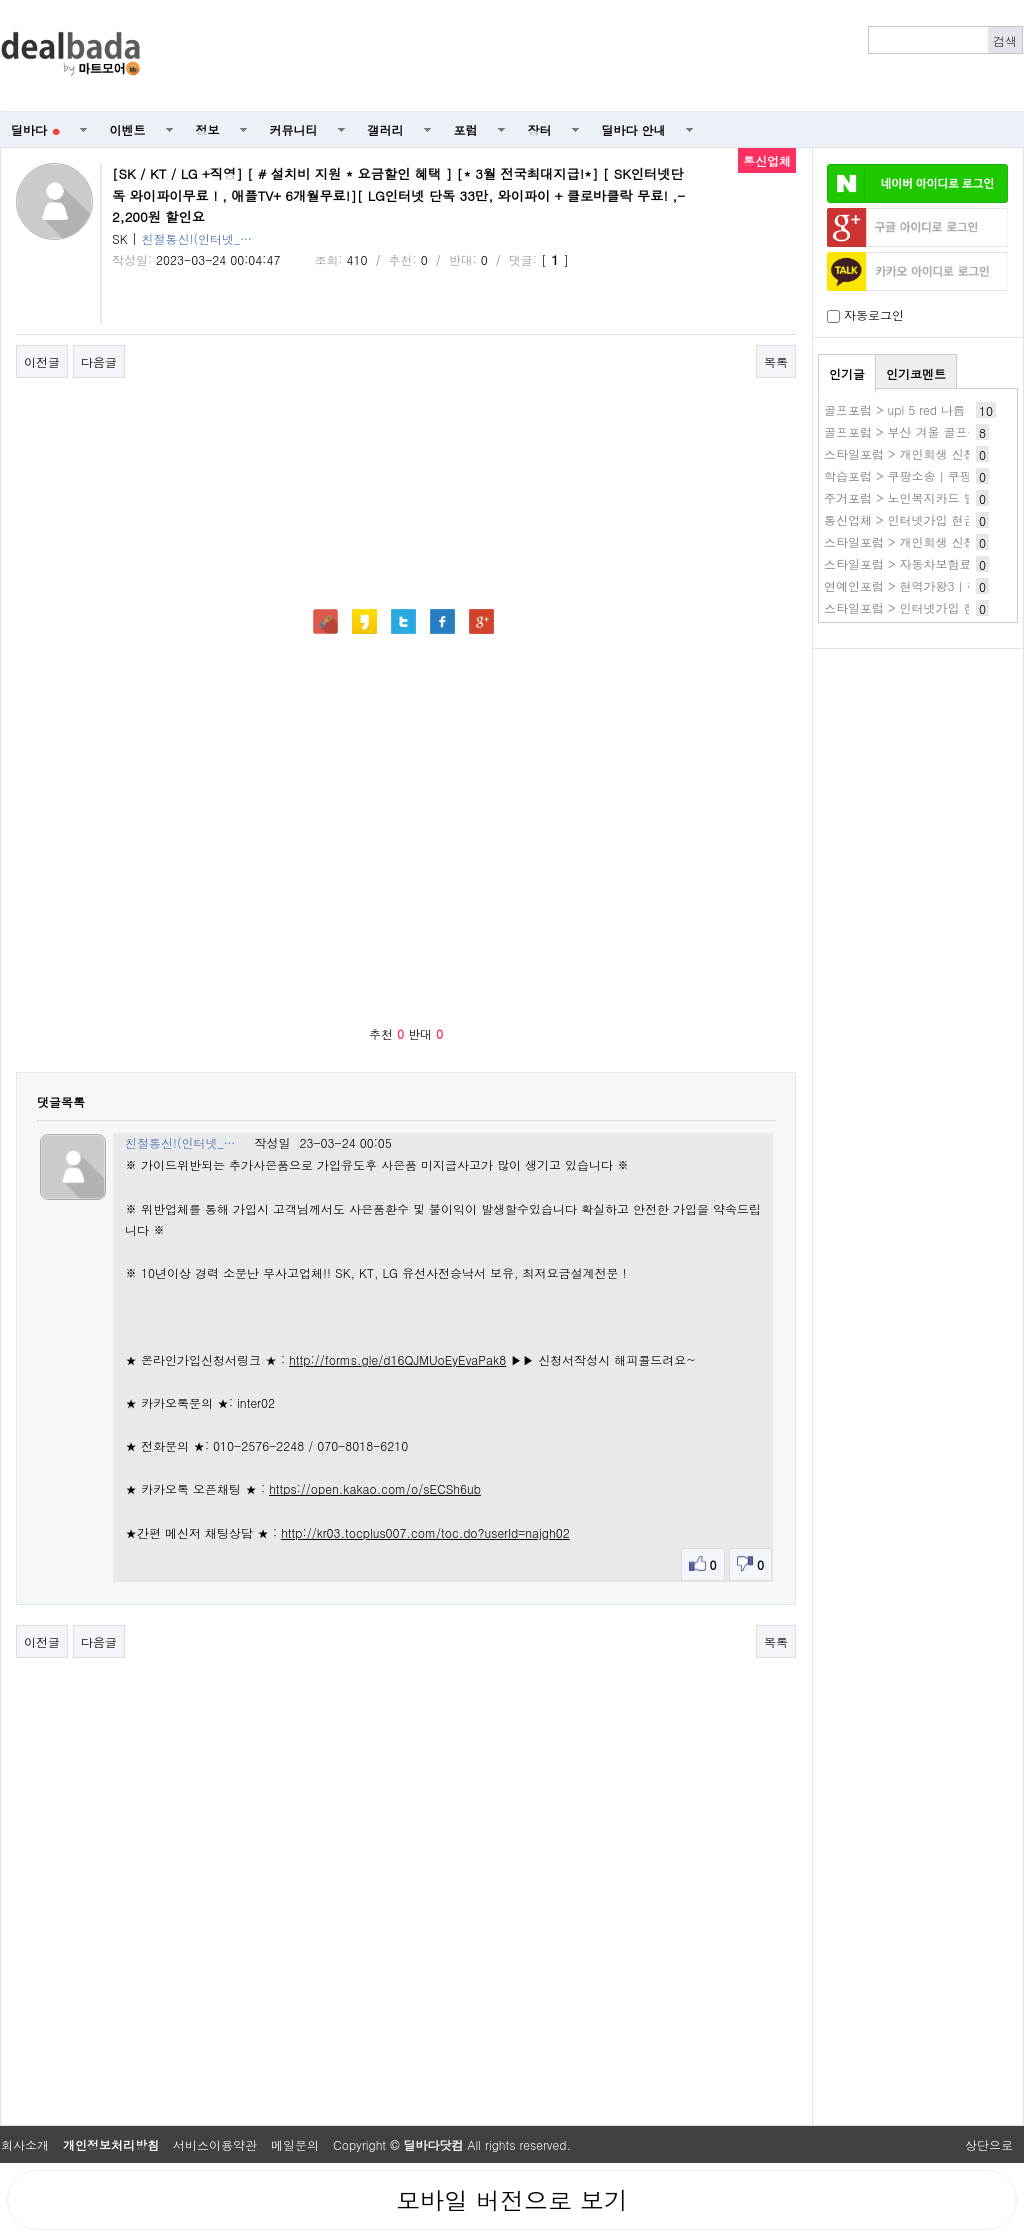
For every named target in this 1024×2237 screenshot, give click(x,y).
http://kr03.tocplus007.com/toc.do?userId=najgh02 (425, 1532)
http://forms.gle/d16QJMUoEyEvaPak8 (397, 1359)
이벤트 (128, 129)
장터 (540, 129)
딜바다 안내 (634, 129)
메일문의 (295, 2144)
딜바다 (35, 129)
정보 (208, 129)
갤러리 (386, 129)
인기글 (847, 373)
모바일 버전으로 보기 (512, 2200)
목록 (776, 361)
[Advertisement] (918, 766)
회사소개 (25, 2144)
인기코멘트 (916, 373)
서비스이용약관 (215, 2144)
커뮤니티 (294, 129)
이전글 (42, 361)
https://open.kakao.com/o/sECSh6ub (375, 1488)
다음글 (99, 361)
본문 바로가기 (0, 0)
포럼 (466, 129)
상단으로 (989, 2144)
